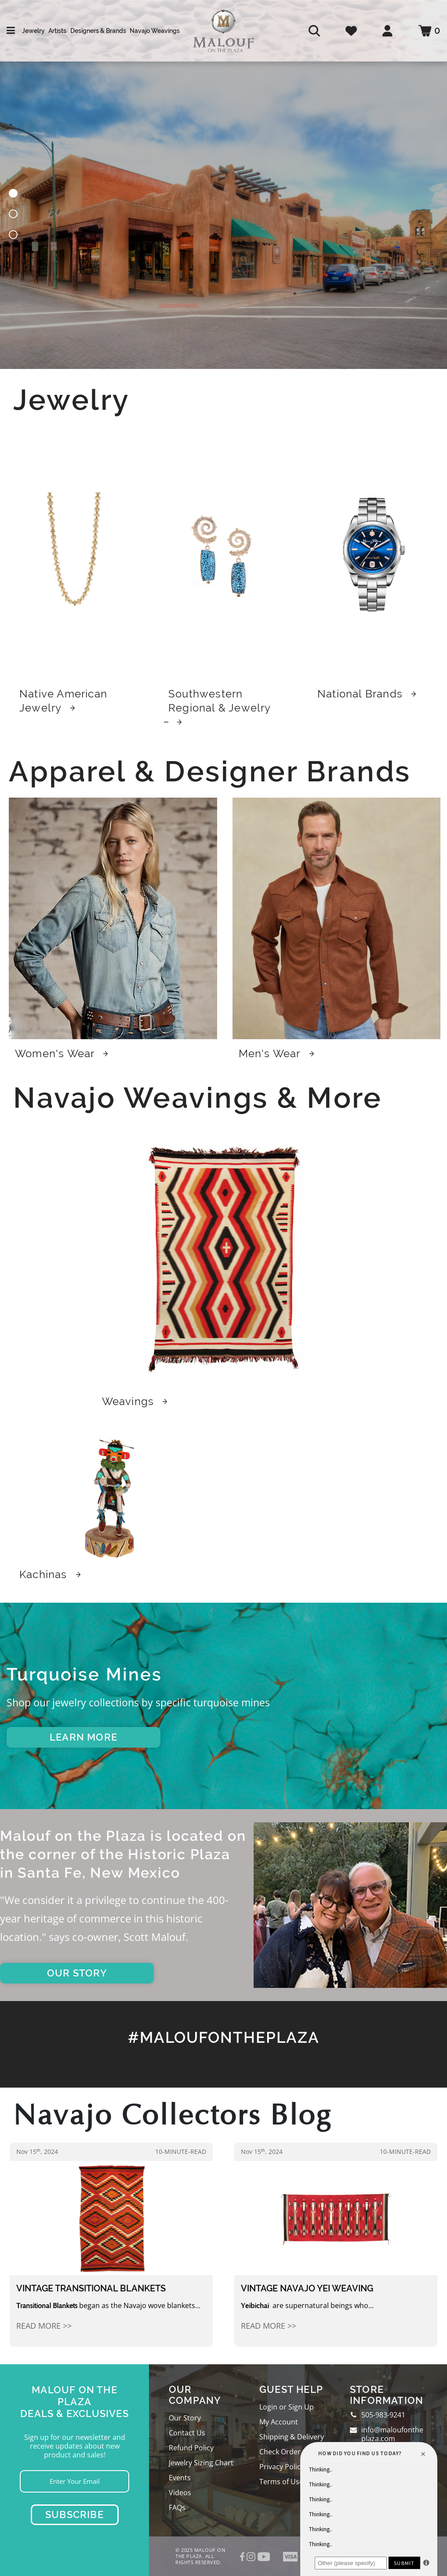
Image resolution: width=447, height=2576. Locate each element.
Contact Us (187, 2433)
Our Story (185, 2418)
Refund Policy (191, 2448)
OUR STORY (77, 1973)
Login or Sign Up (286, 2407)
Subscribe (74, 2514)
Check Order (280, 2452)
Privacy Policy (281, 2466)
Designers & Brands (98, 30)
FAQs (177, 2507)
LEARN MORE (83, 1737)
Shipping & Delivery (291, 2437)
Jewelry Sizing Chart (201, 2463)
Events (180, 2477)
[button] (13, 195)
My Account (278, 2422)
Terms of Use (281, 2481)
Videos (180, 2492)
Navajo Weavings (155, 30)
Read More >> (44, 2325)
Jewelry (33, 30)
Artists (57, 30)
